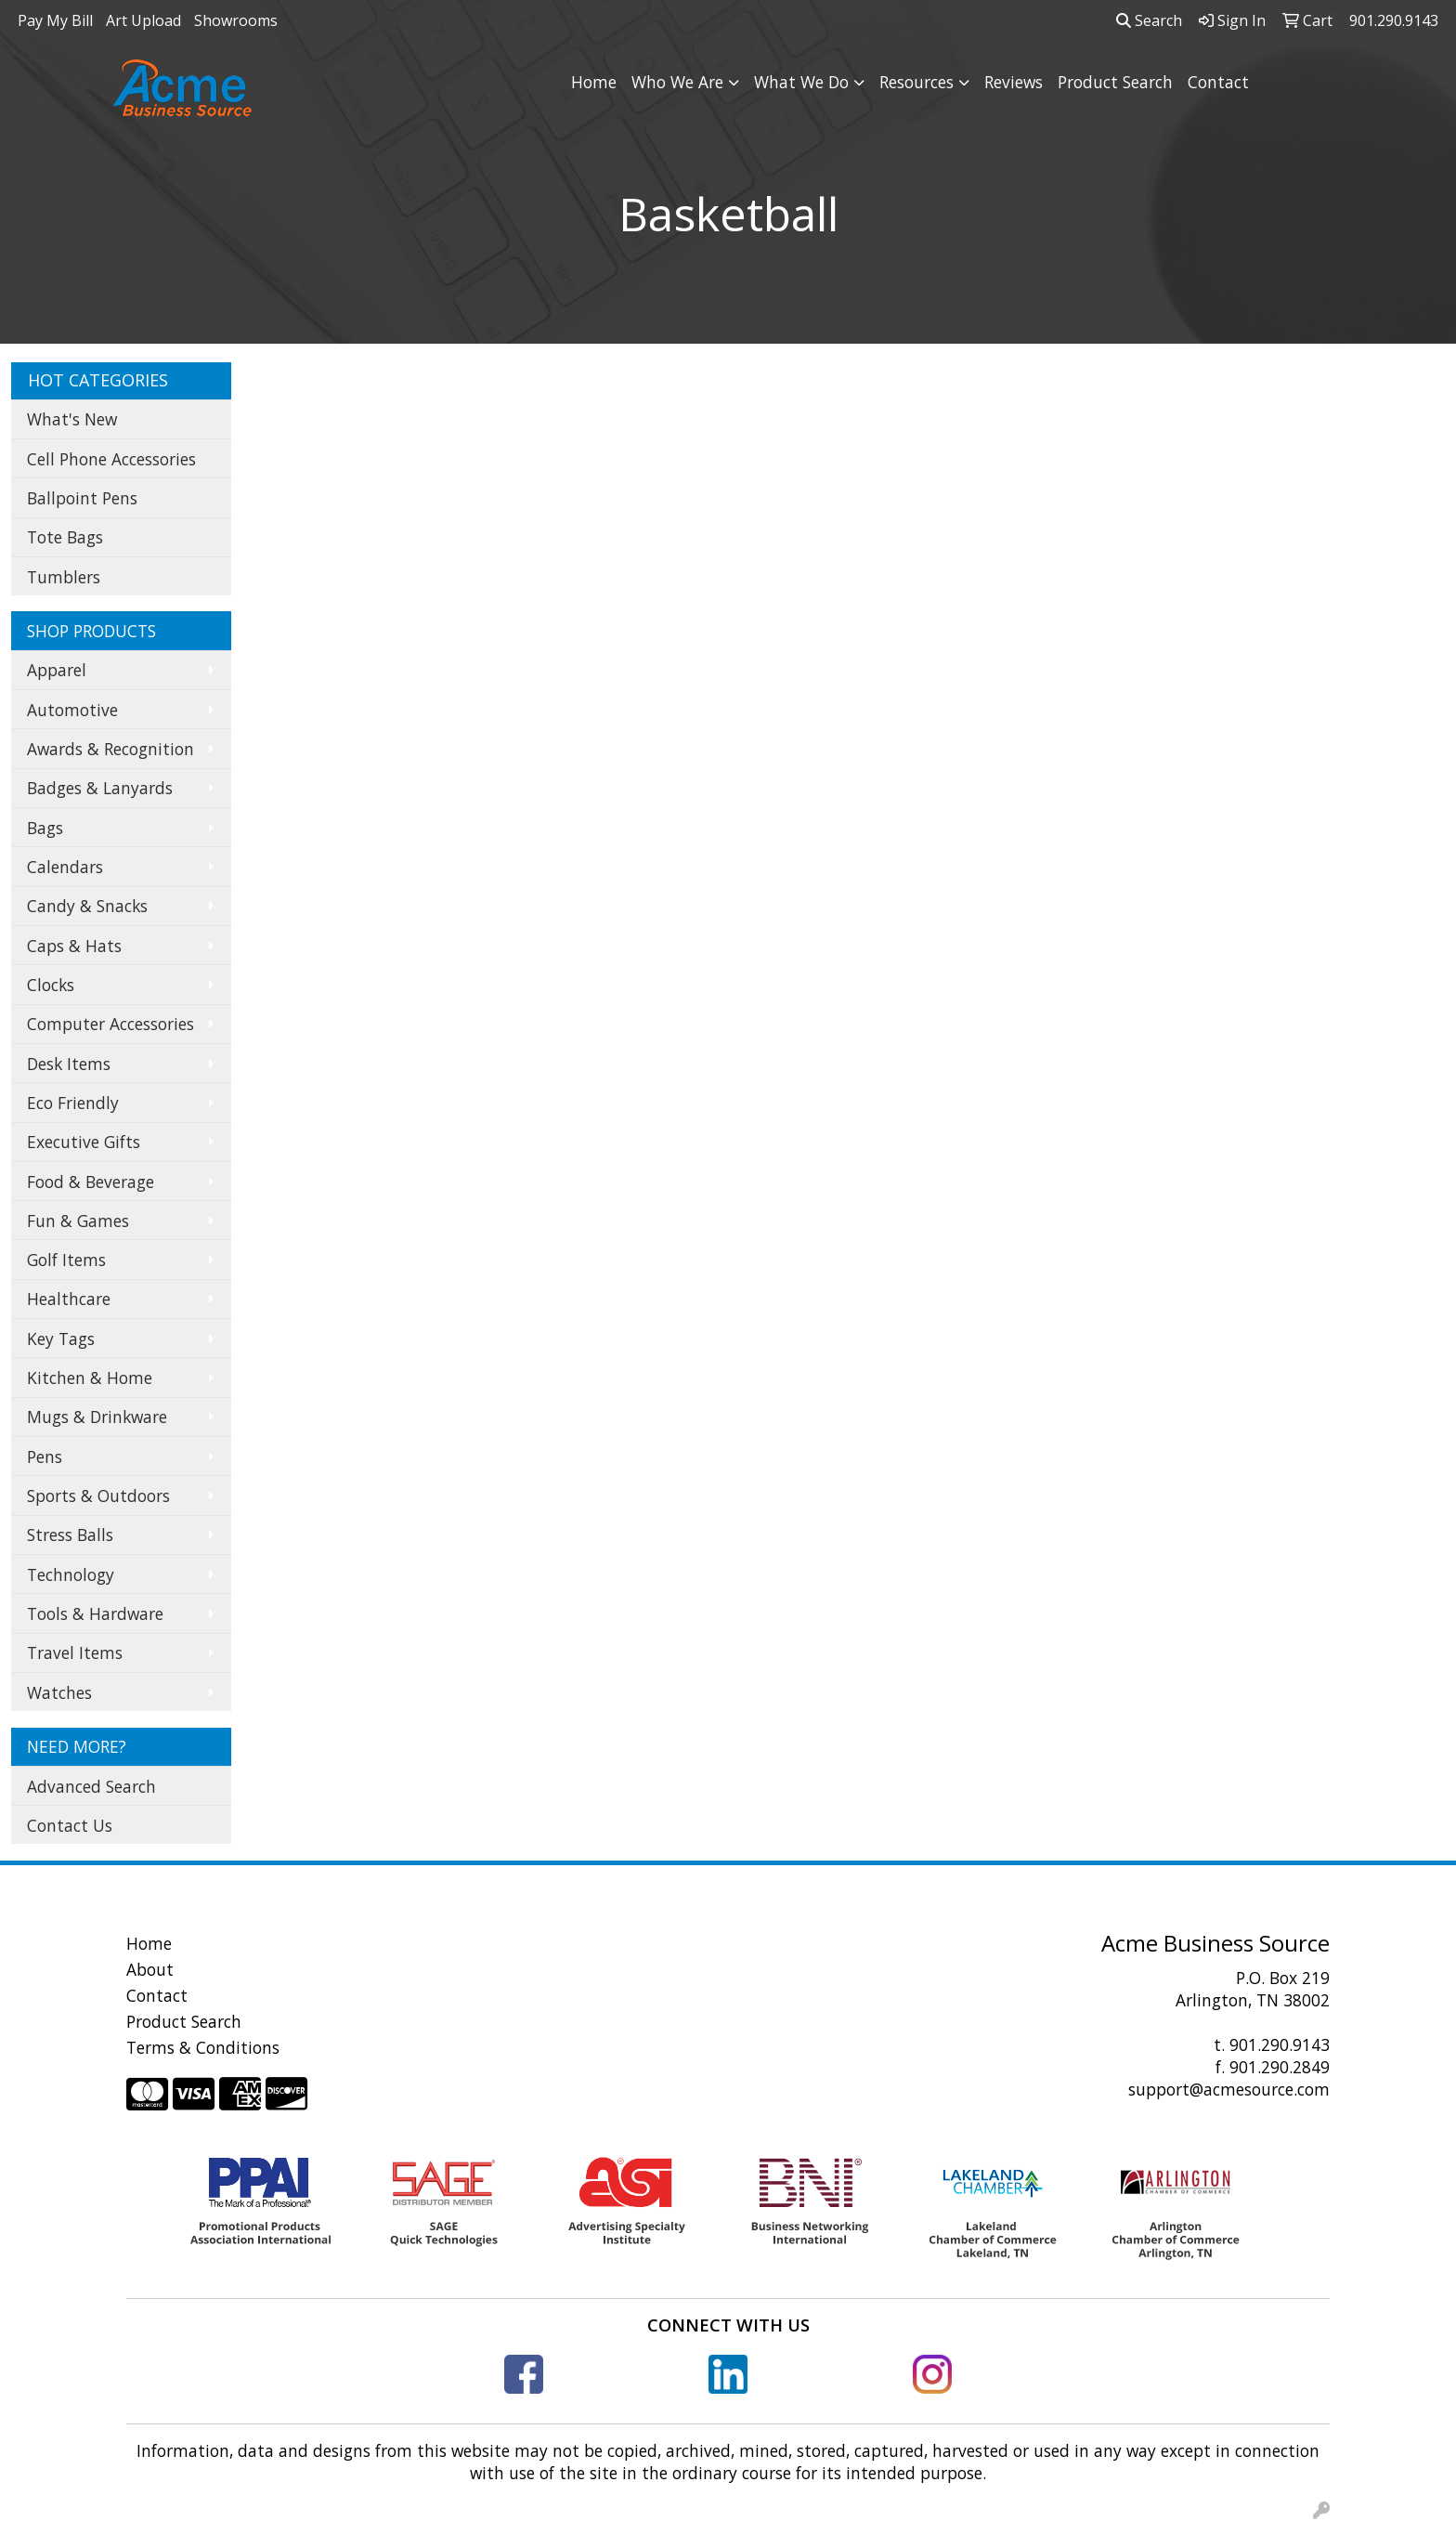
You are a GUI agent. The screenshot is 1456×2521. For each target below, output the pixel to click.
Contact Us (69, 1825)
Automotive (72, 710)
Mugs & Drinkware (97, 1416)
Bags (45, 827)
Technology (70, 1574)
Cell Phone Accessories (111, 459)
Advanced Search (91, 1786)
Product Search (1115, 82)
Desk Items (68, 1063)
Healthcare (68, 1298)
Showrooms (236, 20)
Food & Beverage (90, 1181)
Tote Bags (65, 537)
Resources (916, 82)
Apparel (56, 670)
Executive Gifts (83, 1141)
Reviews (1013, 82)
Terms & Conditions (203, 2047)
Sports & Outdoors (98, 1495)
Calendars (65, 867)
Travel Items (75, 1652)
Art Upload (143, 20)
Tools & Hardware (95, 1613)
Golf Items (66, 1259)
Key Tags (61, 1338)
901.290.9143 (1279, 2044)
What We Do (801, 82)
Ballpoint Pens (82, 498)
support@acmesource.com (1229, 2089)
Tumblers (63, 577)
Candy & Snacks (87, 906)
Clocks (50, 984)
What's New (72, 419)
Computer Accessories (110, 1023)
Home (594, 82)
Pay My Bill (55, 20)
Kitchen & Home (89, 1377)
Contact (1218, 82)
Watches (59, 1692)
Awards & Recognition (110, 749)
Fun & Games (78, 1220)
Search (1149, 20)
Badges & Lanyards (100, 788)
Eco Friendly (73, 1102)
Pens (44, 1456)
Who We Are (677, 82)
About (150, 1969)
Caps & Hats (74, 945)
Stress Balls (70, 1534)
